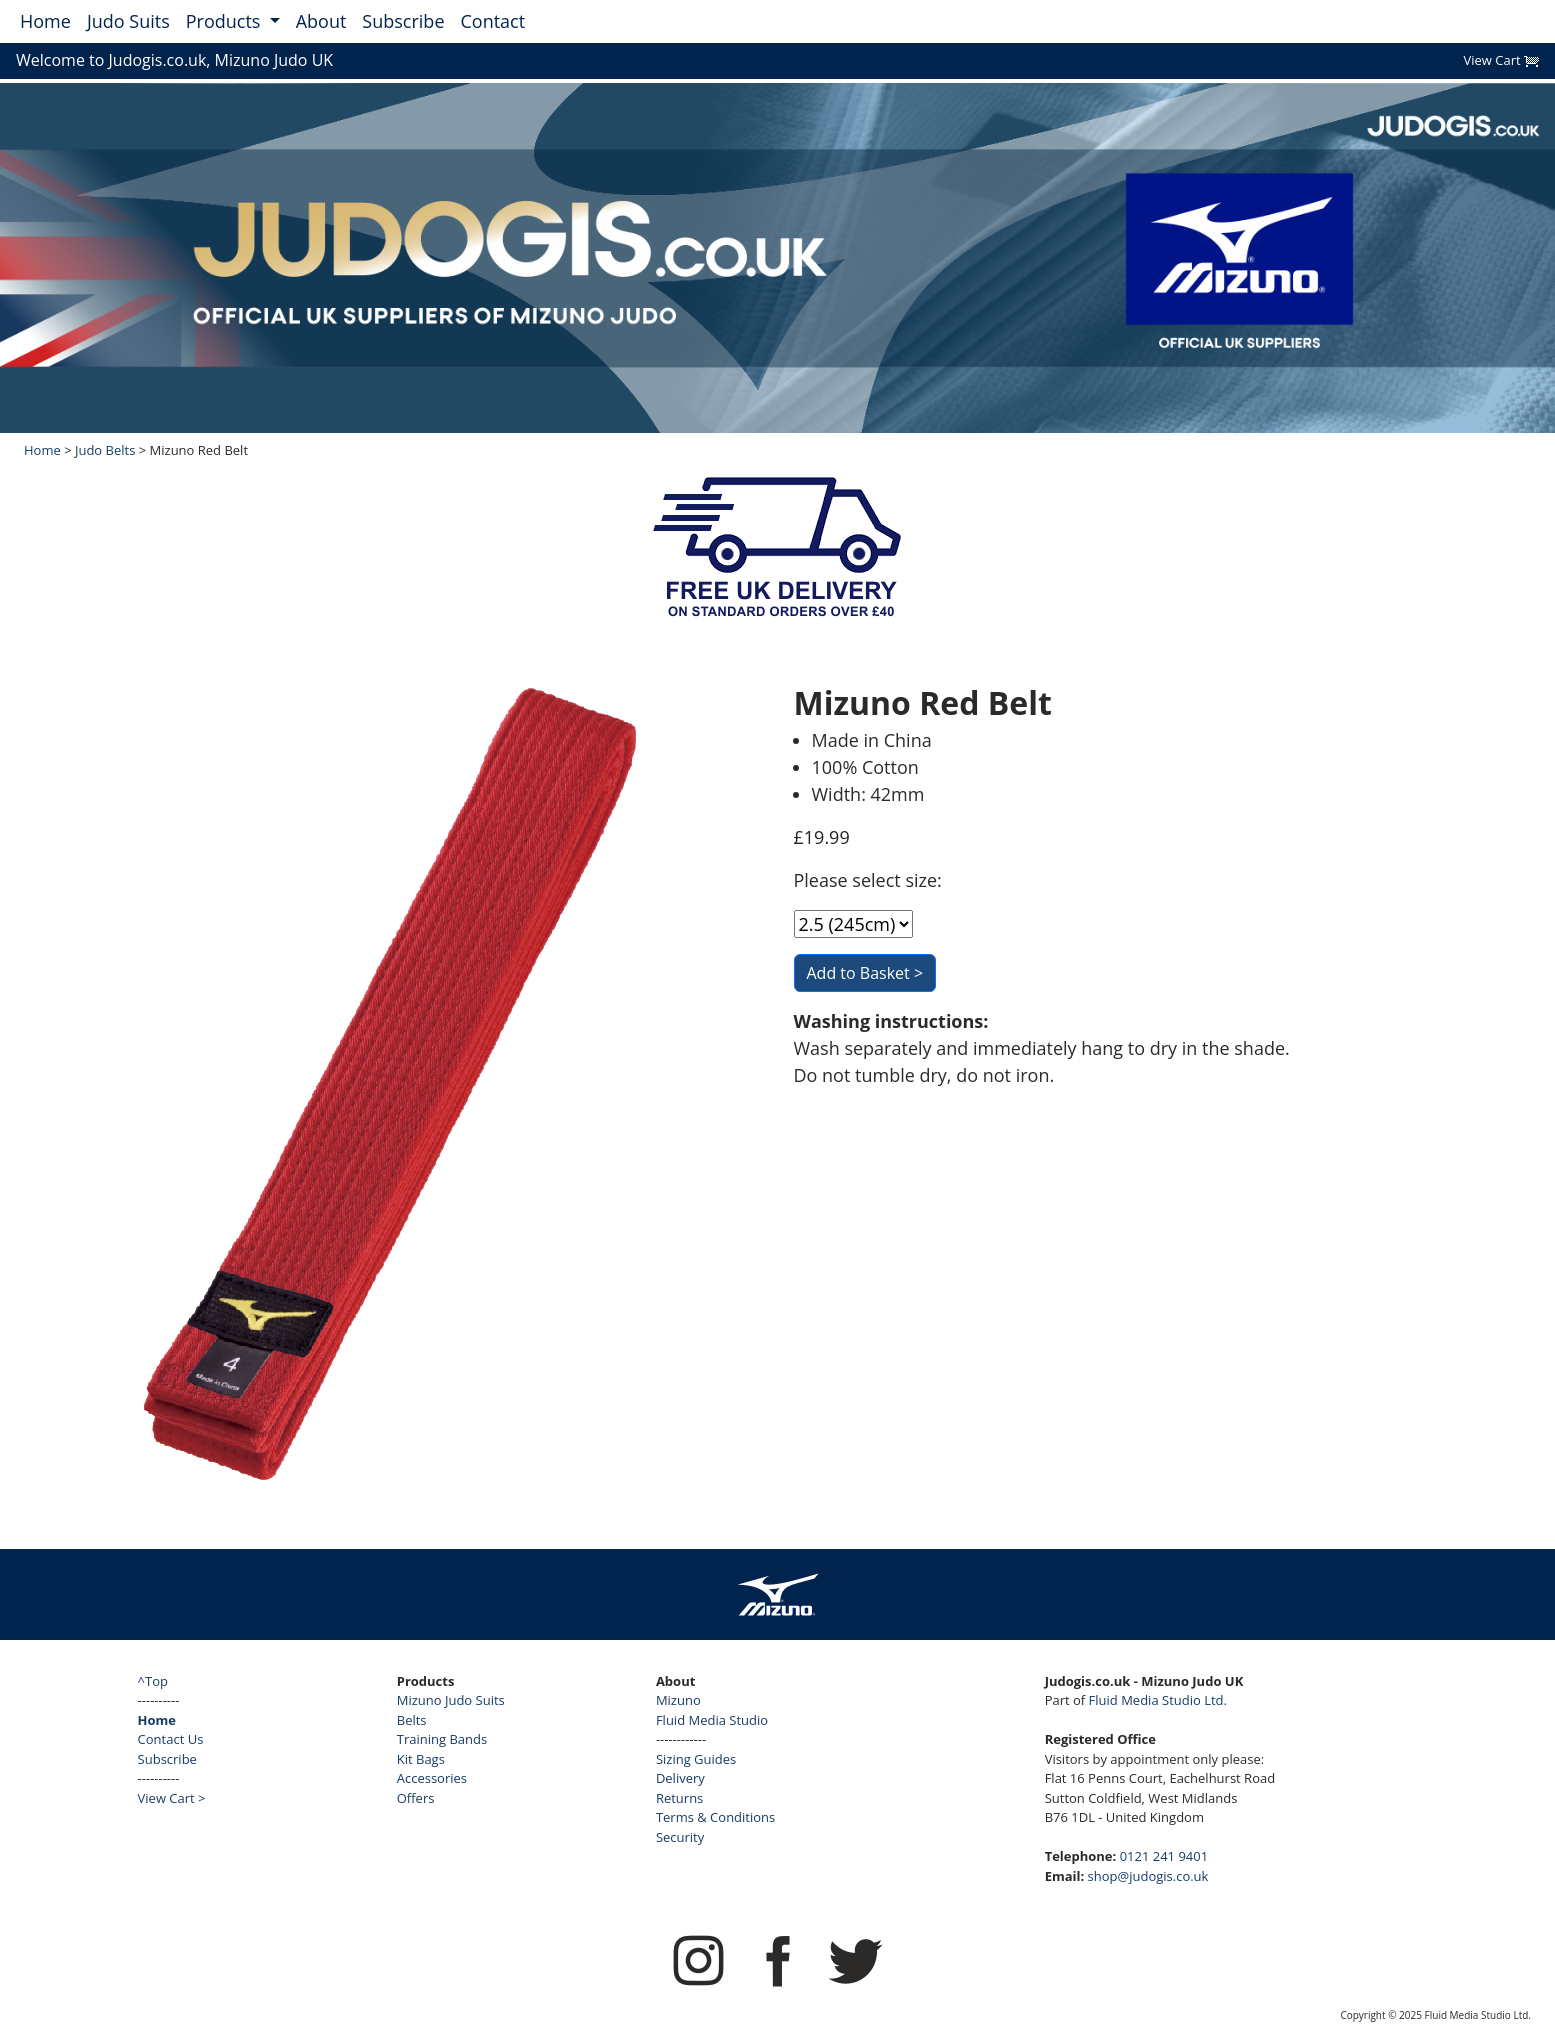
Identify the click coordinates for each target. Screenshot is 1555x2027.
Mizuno (678, 1700)
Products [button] (225, 21)
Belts (412, 1720)
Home (45, 21)
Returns (679, 1798)
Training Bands (442, 1739)
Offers (416, 1798)
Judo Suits (128, 21)
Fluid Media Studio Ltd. (1158, 1700)
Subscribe (403, 21)
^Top (153, 1681)
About (321, 21)
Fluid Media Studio (712, 1720)
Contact (493, 21)
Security (680, 1837)
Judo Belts (105, 450)
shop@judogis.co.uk (1148, 1876)
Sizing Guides (696, 1759)
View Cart (1501, 60)
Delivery (680, 1778)
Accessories (432, 1778)
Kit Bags (421, 1759)
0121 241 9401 (1164, 1856)
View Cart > (172, 1798)
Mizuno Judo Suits (451, 1700)
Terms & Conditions (715, 1817)
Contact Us (171, 1739)
